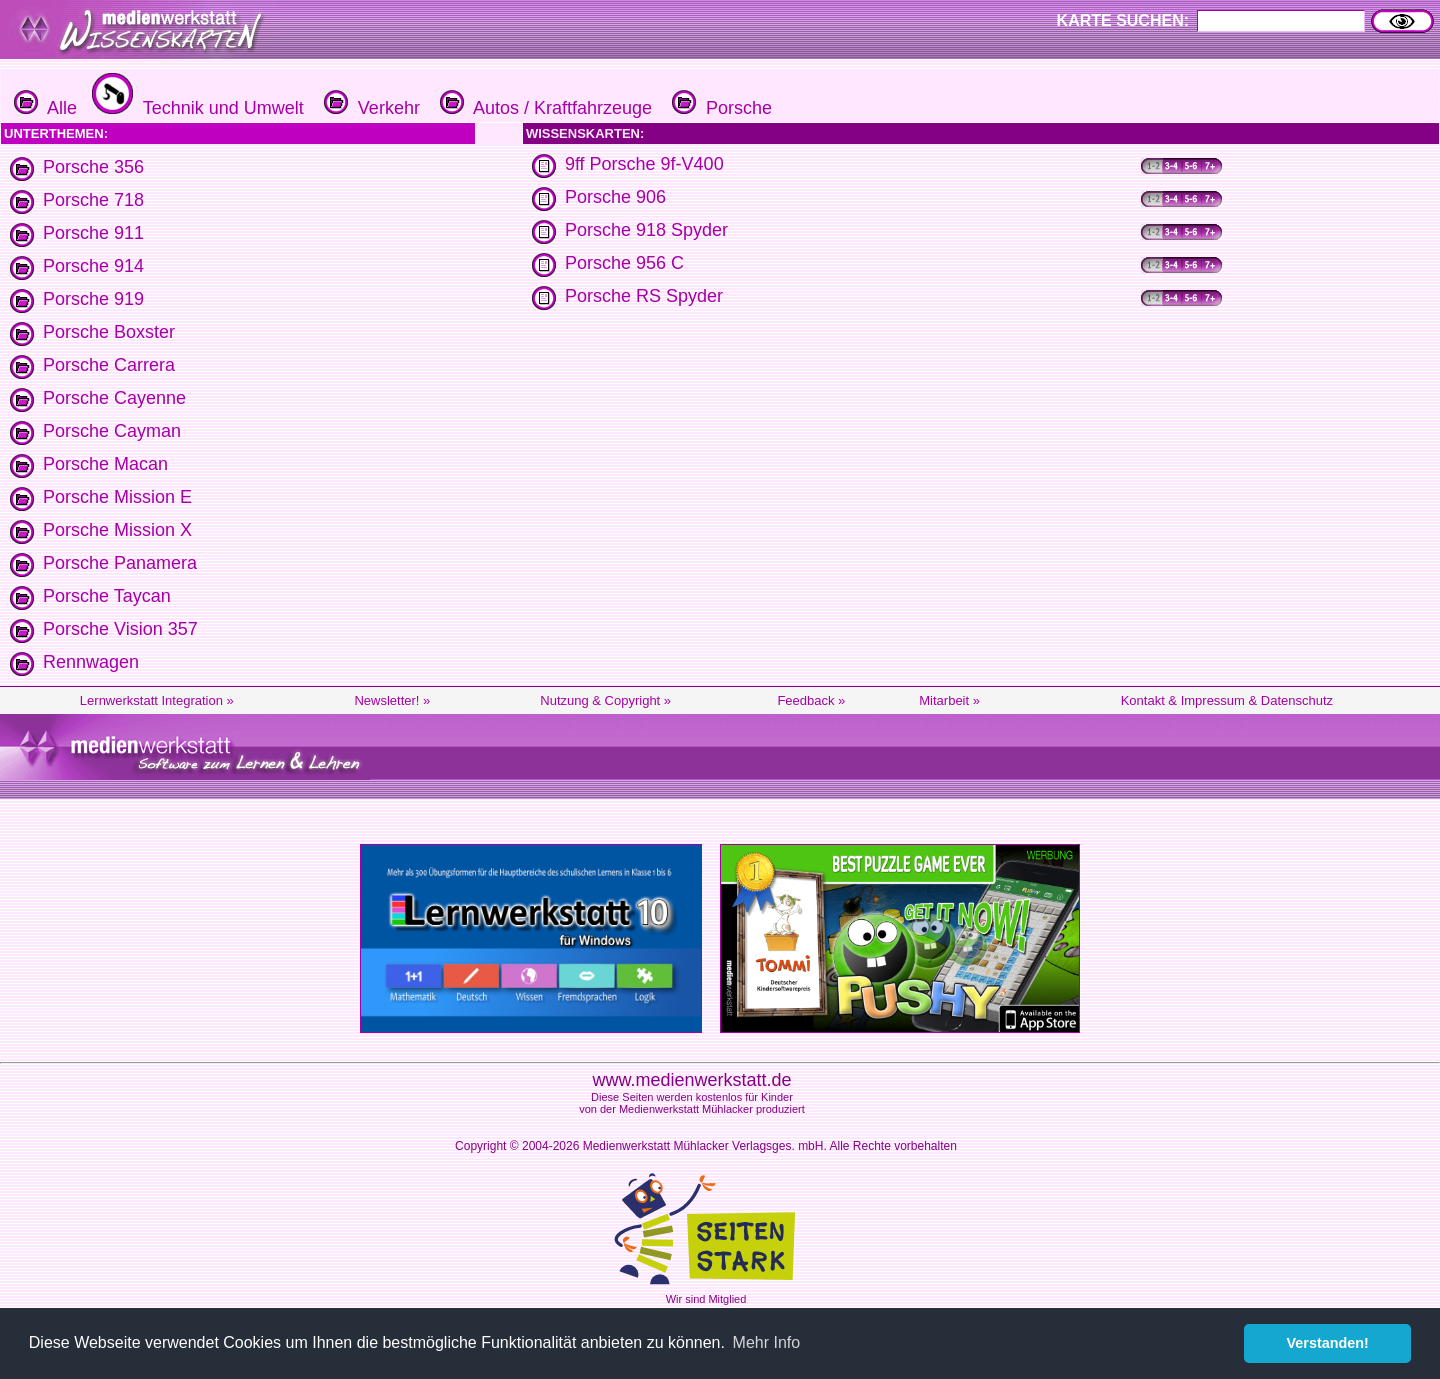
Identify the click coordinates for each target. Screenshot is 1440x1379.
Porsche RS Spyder (644, 296)
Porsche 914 (93, 266)
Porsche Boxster (109, 332)
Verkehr (369, 108)
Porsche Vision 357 (120, 629)
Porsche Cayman (112, 431)
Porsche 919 (93, 299)
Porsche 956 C (624, 263)
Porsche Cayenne (114, 398)
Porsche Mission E (117, 497)
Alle (45, 108)
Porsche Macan (105, 464)
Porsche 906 (615, 197)
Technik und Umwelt (195, 108)
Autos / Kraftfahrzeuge (543, 108)
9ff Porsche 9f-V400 (644, 164)
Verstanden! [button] (1328, 1343)
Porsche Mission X (117, 530)
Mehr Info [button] (767, 1342)
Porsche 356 (93, 167)
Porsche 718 (93, 200)
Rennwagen (91, 662)
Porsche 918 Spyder (646, 230)
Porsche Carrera (109, 365)
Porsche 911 (93, 233)
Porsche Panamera (120, 563)
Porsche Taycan (107, 596)
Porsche (719, 108)
